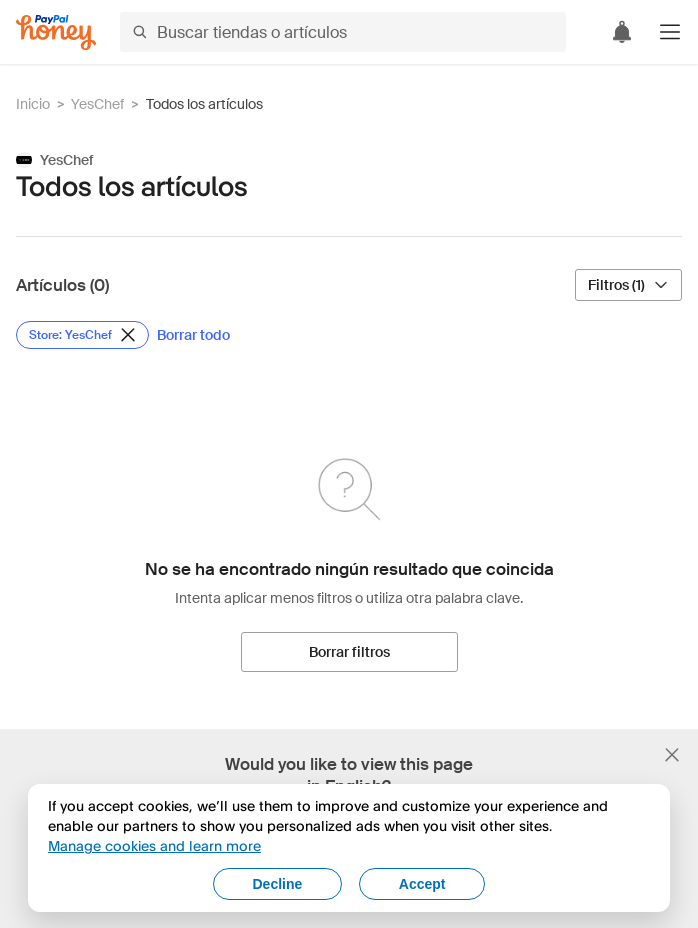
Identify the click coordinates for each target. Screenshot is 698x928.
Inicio (33, 104)
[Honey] (56, 32)
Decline (277, 884)
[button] (670, 32)
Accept (422, 884)
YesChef (97, 104)
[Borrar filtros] (349, 652)
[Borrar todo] (193, 335)
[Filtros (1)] (628, 285)
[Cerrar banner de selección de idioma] (672, 755)
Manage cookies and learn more (154, 845)
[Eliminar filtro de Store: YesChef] (82, 335)
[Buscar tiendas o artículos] (343, 32)
